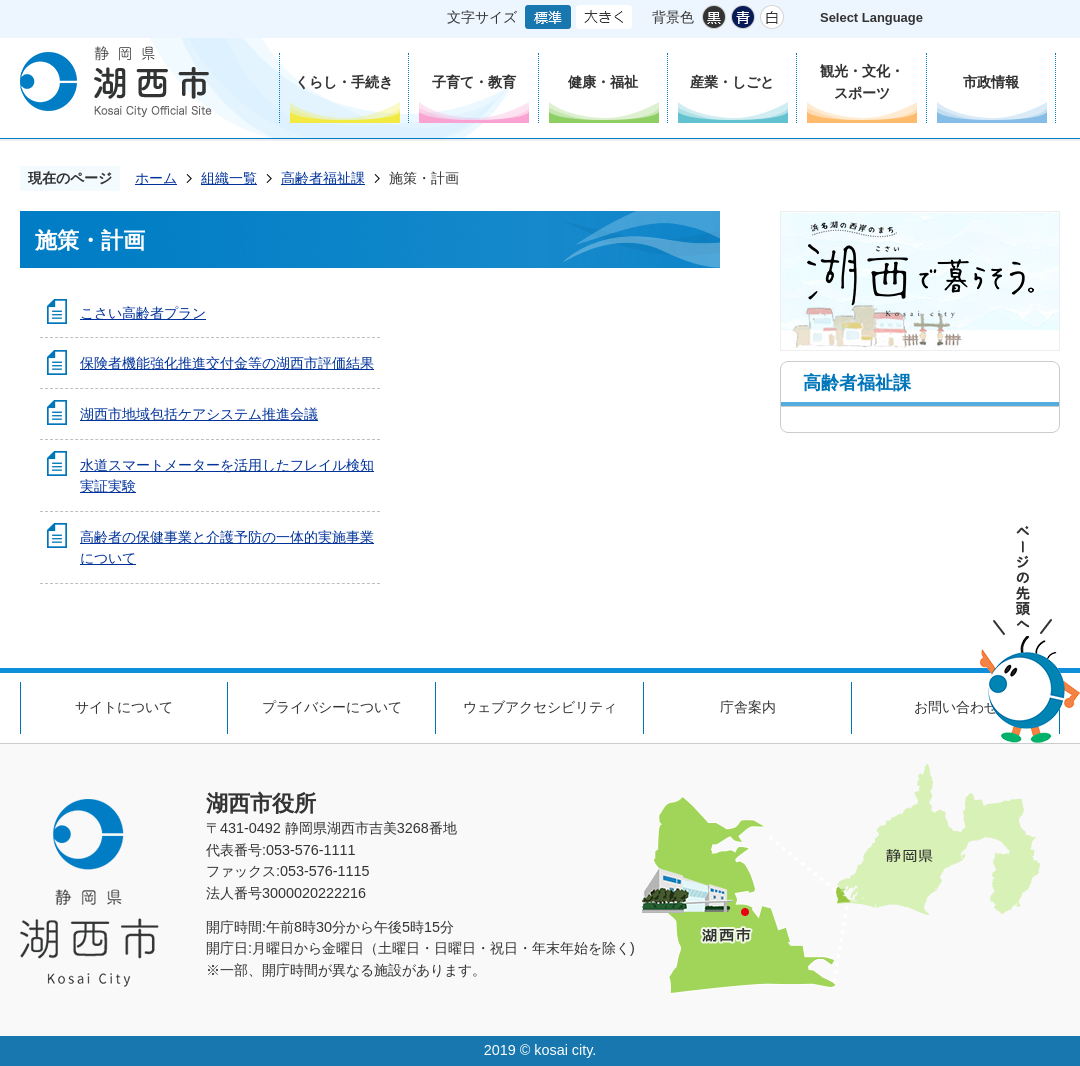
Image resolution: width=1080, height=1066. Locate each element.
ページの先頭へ (1030, 634)
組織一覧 (229, 178)
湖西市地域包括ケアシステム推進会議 (199, 414)
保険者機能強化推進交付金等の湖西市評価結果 (227, 363)
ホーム (156, 178)
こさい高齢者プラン (143, 313)
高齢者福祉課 (323, 178)
